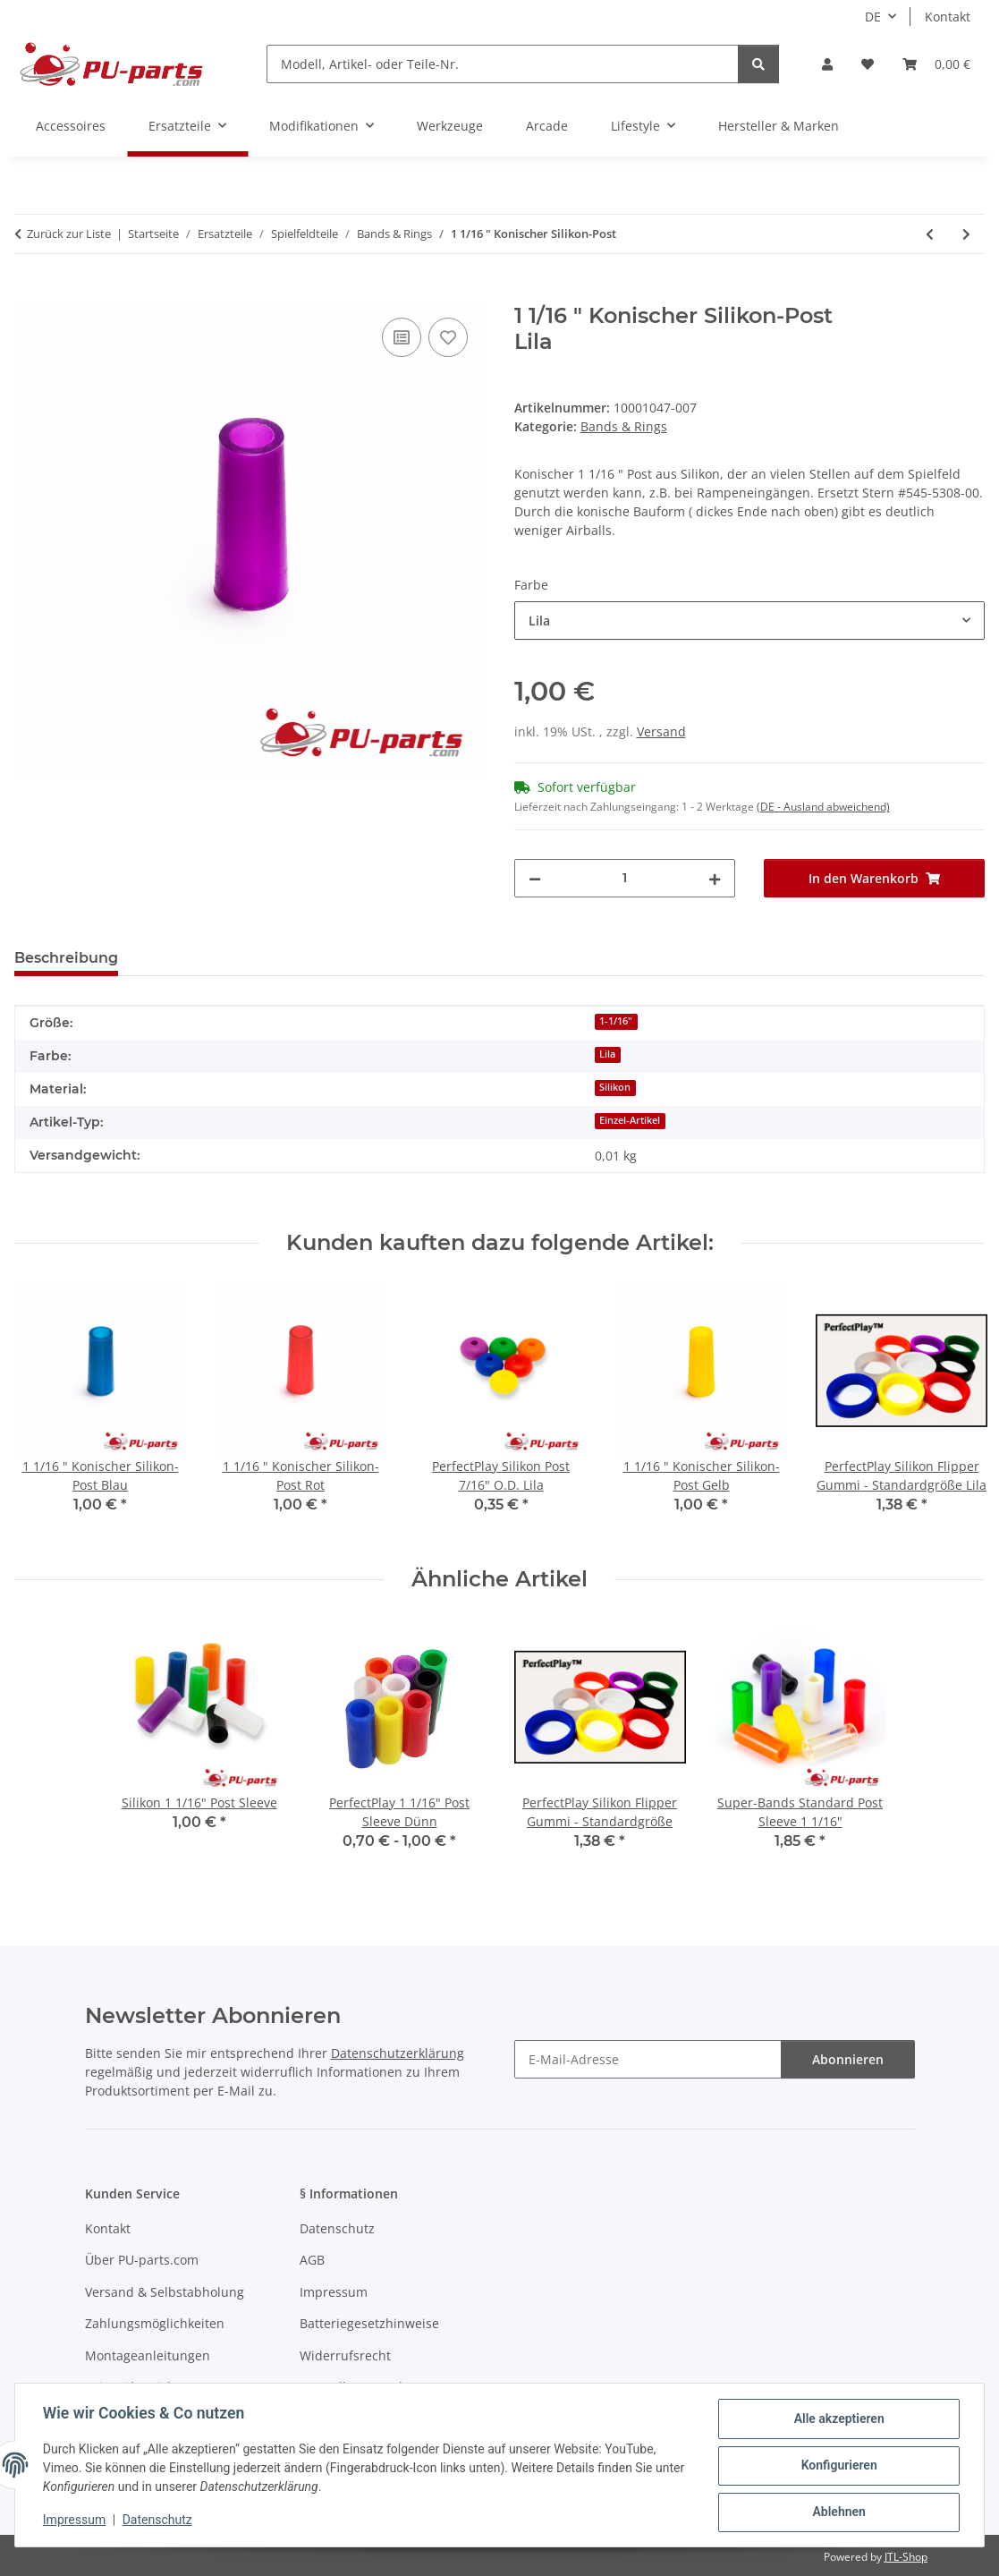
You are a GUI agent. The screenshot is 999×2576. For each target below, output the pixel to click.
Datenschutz (158, 2520)
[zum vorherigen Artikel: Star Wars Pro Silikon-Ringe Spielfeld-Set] (929, 234)
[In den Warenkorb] (28, 293)
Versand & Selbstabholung (164, 2291)
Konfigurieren (838, 2466)
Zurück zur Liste (69, 233)
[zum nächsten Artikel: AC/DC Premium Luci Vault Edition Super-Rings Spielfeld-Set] (966, 234)
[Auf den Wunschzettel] (448, 337)
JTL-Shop (906, 2556)
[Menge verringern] (535, 878)
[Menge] (625, 878)
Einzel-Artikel (629, 1120)
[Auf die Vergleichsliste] (401, 337)
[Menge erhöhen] (714, 878)
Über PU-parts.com (142, 2259)
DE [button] (873, 16)
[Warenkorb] (936, 64)
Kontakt (947, 16)
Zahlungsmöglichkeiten (154, 2323)
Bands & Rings (623, 426)
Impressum (75, 2520)
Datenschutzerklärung (397, 2053)
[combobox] (750, 620)
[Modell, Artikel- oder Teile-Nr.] (503, 64)
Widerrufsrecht (345, 2355)
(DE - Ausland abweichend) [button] (823, 806)
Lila (607, 1054)
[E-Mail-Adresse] (648, 2059)
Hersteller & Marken (778, 125)
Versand (661, 731)
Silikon (615, 1087)
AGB (312, 2259)
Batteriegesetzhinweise (369, 2323)
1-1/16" (615, 1021)
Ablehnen (837, 2512)
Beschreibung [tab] (66, 957)
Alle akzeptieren (837, 2419)
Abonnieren (848, 2059)
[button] (827, 64)
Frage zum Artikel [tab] (213, 957)
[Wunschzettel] (867, 64)
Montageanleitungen (147, 2355)
